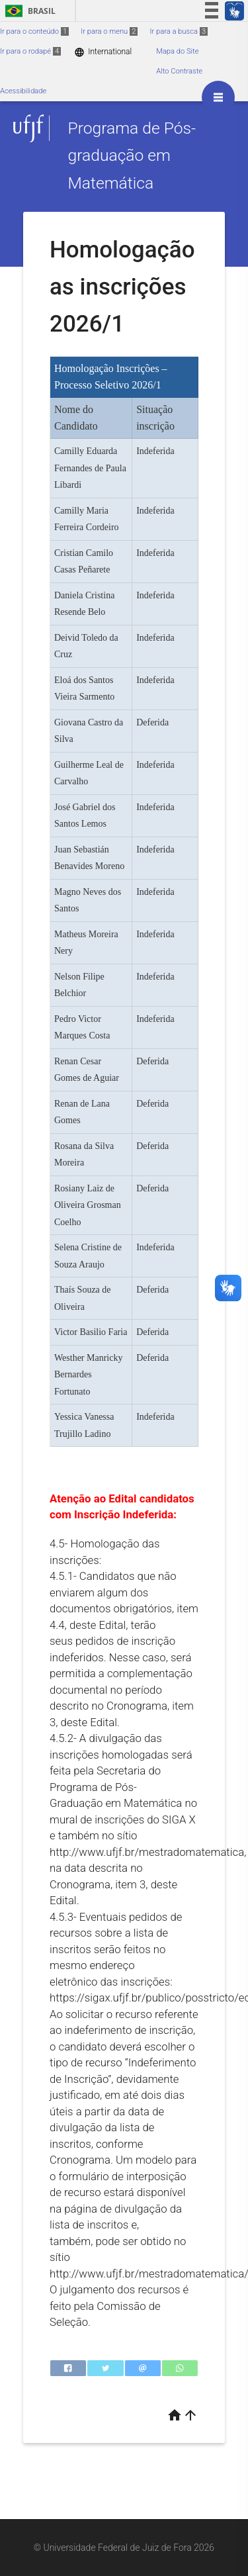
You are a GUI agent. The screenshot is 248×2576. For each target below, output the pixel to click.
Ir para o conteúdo (34, 31)
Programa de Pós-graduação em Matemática (131, 155)
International (103, 52)
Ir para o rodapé (30, 51)
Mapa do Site (177, 51)
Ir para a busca (178, 31)
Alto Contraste (179, 71)
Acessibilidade (23, 91)
